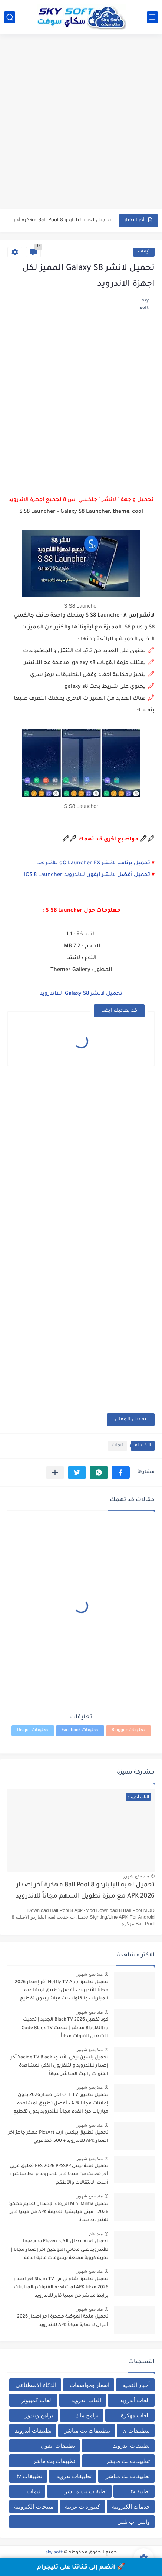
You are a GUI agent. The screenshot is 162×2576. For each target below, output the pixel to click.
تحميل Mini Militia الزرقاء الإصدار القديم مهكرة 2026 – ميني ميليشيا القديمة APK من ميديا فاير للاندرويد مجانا (58, 2212)
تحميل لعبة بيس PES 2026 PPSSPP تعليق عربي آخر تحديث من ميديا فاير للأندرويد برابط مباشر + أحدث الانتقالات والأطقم (58, 2175)
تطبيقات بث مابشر (128, 2461)
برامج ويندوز (39, 2415)
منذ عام (96, 2233)
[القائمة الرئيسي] (152, 17)
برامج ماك (87, 2415)
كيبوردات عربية (82, 2506)
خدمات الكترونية (131, 2506)
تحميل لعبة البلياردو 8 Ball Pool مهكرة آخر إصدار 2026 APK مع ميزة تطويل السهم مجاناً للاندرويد (85, 1891)
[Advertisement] (81, 123)
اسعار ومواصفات (89, 2385)
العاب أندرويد (135, 2400)
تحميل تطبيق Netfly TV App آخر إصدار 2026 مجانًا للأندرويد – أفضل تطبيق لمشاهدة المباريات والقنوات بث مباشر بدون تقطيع (61, 1991)
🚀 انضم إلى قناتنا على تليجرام (81, 2567)
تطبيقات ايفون (58, 2446)
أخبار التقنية (136, 2385)
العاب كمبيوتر (37, 2400)
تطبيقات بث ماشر (54, 2461)
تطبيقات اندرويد (131, 2446)
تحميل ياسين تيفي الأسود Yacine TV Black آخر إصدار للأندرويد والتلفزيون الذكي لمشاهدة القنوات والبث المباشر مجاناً (59, 2066)
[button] (121, 1472)
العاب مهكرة (135, 2415)
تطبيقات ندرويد (74, 2476)
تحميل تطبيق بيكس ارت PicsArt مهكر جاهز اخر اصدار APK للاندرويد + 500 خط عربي (58, 2137)
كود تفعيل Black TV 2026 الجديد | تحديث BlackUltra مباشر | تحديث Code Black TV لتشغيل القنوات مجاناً (65, 2028)
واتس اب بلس (133, 2522)
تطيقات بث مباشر (86, 2491)
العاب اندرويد (86, 2400)
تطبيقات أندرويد (33, 2430)
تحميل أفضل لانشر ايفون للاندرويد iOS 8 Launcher (87, 875)
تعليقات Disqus (33, 1730)
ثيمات (144, 252)
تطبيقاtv (140, 2491)
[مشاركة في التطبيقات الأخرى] (55, 1472)
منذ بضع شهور (136, 1876)
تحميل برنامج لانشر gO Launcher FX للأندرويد (93, 863)
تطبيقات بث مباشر (128, 2476)
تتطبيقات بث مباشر (87, 2430)
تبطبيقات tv (136, 2430)
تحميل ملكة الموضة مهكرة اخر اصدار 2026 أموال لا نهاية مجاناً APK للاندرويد (62, 2321)
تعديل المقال (130, 1419)
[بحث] (9, 17)
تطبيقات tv (29, 2476)
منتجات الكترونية (33, 2506)
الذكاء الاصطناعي (36, 2385)
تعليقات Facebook (80, 1730)
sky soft (54, 2552)
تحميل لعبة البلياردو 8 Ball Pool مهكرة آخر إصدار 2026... (60, 220)
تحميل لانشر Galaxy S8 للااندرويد (81, 994)
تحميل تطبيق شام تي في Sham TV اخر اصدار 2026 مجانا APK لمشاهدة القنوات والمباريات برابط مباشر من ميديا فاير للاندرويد (60, 2288)
